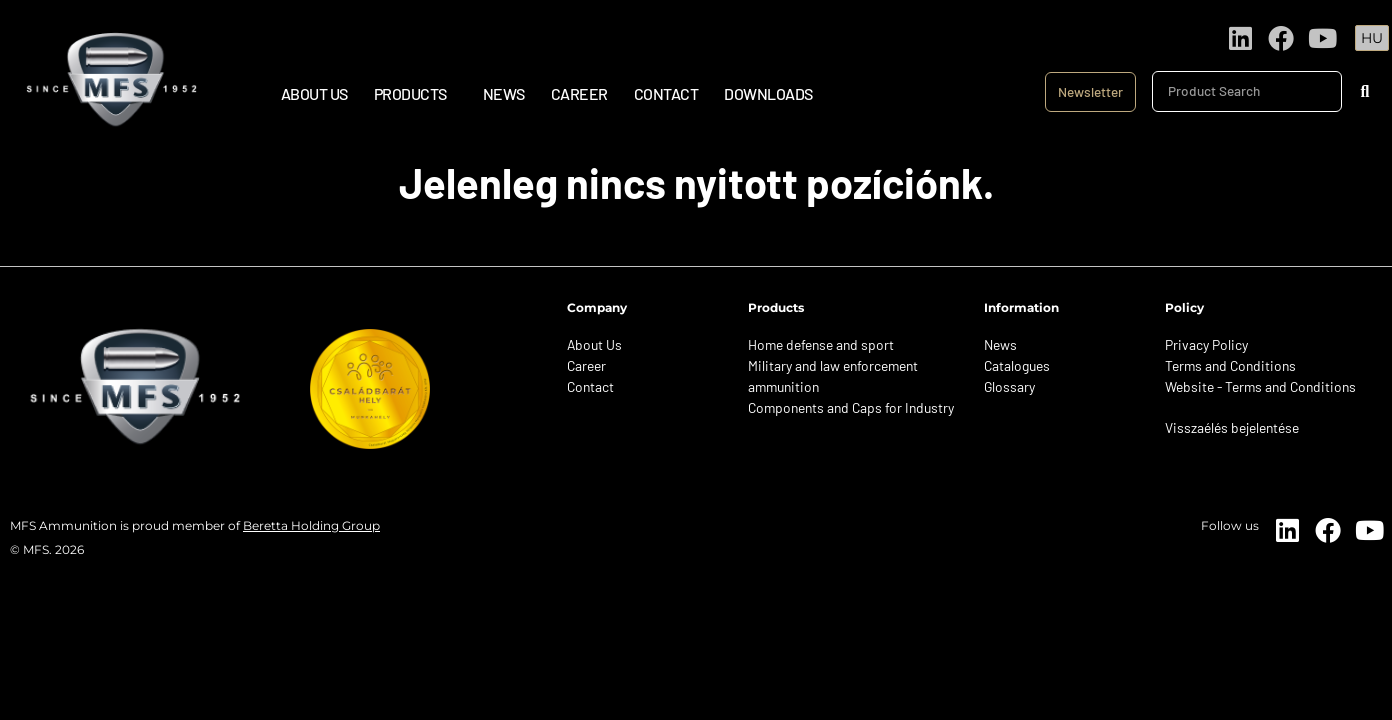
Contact (666, 93)
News (504, 93)
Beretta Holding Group (311, 525)
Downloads (768, 93)
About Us (314, 93)
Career (579, 93)
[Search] (1364, 91)
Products (415, 94)
